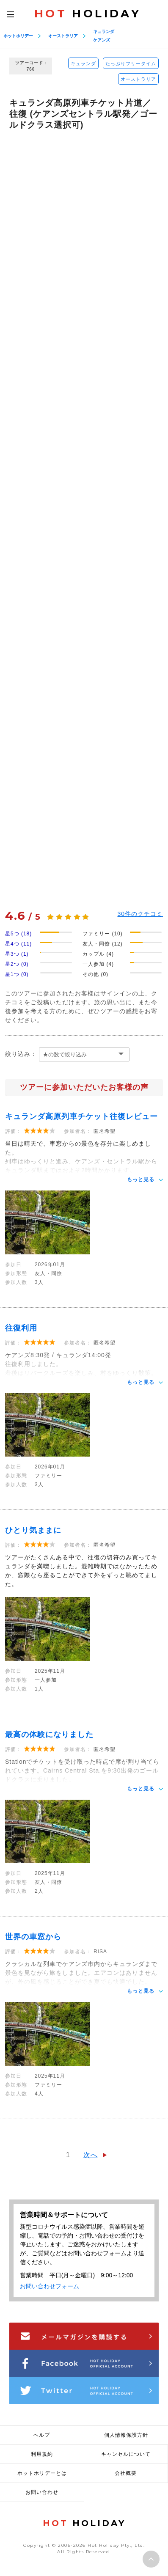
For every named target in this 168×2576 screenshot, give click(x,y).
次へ (90, 2154)
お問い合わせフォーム (49, 2286)
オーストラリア (63, 35)
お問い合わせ (41, 2492)
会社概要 (126, 2473)
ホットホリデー (18, 35)
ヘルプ (41, 2435)
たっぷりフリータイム (130, 63)
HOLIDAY (87, 13)
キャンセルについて (126, 2454)
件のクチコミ (140, 913)
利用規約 (42, 2454)
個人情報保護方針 (126, 2435)
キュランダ (103, 31)
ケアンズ (101, 40)
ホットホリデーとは (42, 2473)
